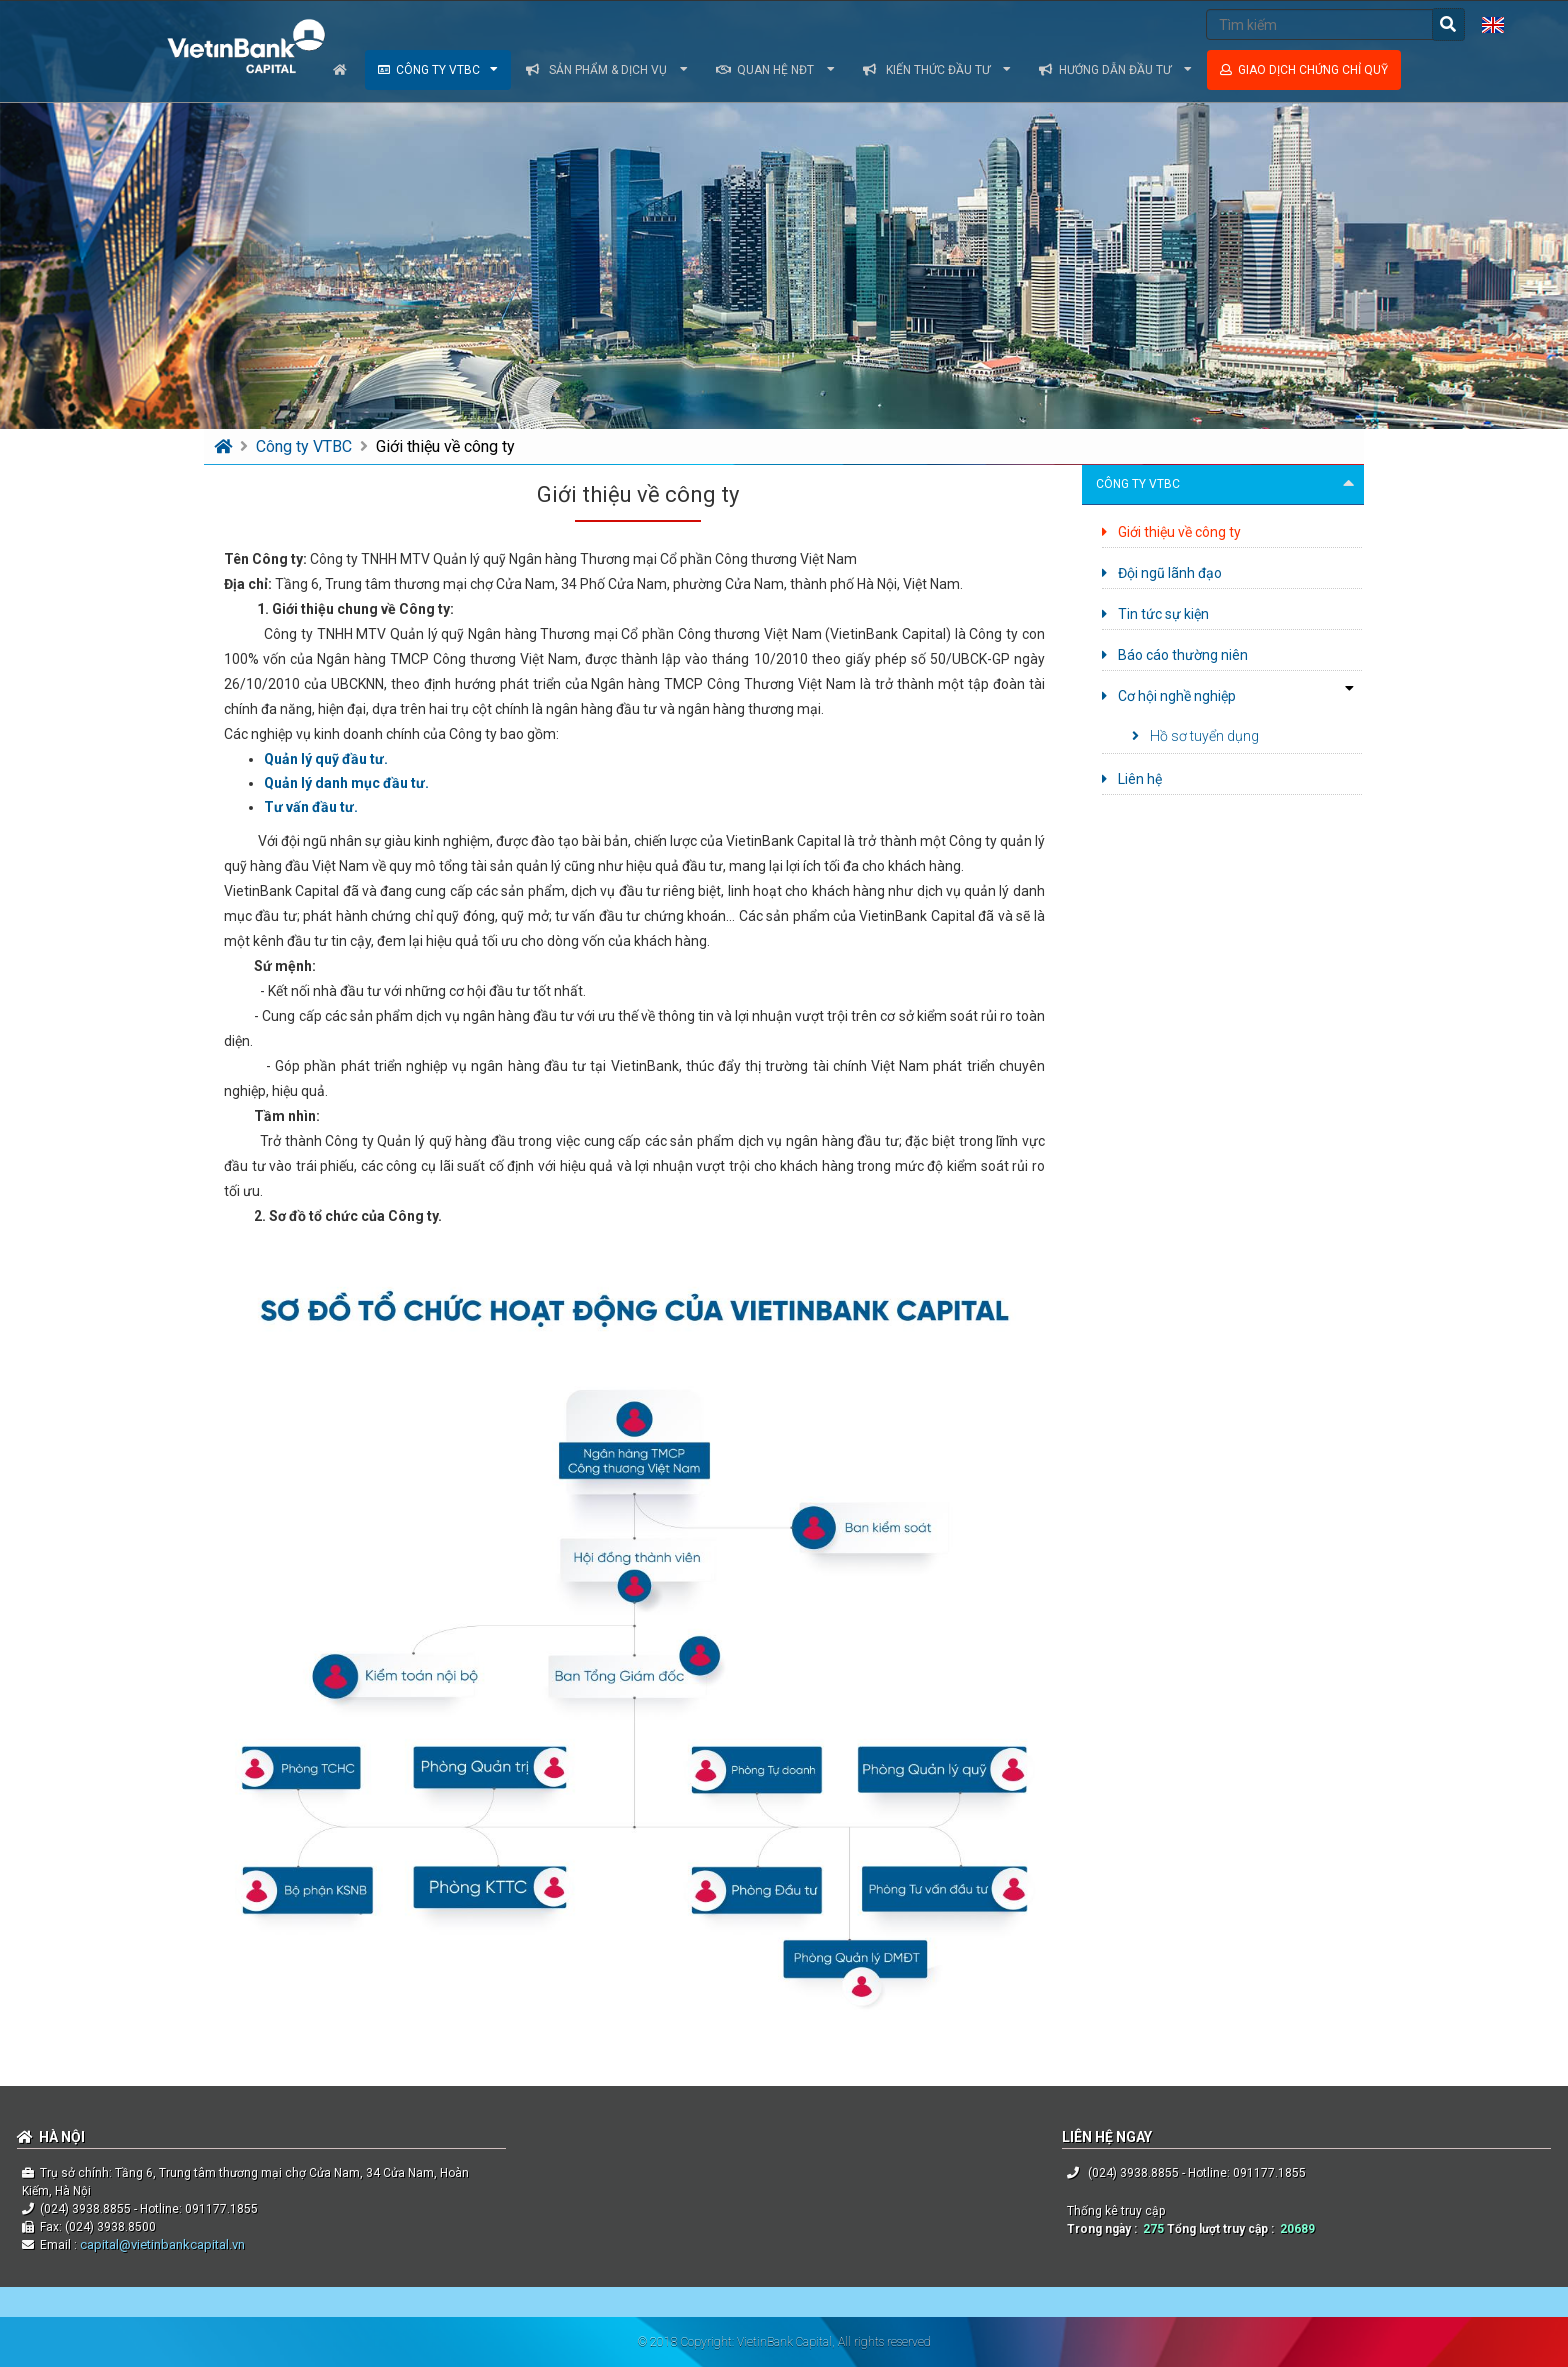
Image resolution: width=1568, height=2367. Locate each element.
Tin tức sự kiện (1155, 614)
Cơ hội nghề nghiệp (1169, 696)
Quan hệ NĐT (775, 70)
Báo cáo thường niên (1175, 655)
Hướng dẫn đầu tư (1115, 70)
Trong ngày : (1105, 2229)
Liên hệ (1132, 779)
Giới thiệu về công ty (445, 446)
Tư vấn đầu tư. (311, 807)
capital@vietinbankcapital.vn (161, 2244)
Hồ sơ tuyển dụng (1195, 736)
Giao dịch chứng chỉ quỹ (1304, 70)
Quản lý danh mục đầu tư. (346, 783)
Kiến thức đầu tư (937, 70)
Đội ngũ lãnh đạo (1162, 573)
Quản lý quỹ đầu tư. (326, 759)
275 (1153, 2229)
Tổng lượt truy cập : (1223, 2229)
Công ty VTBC (438, 70)
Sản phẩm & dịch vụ (607, 70)
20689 (1297, 2229)
